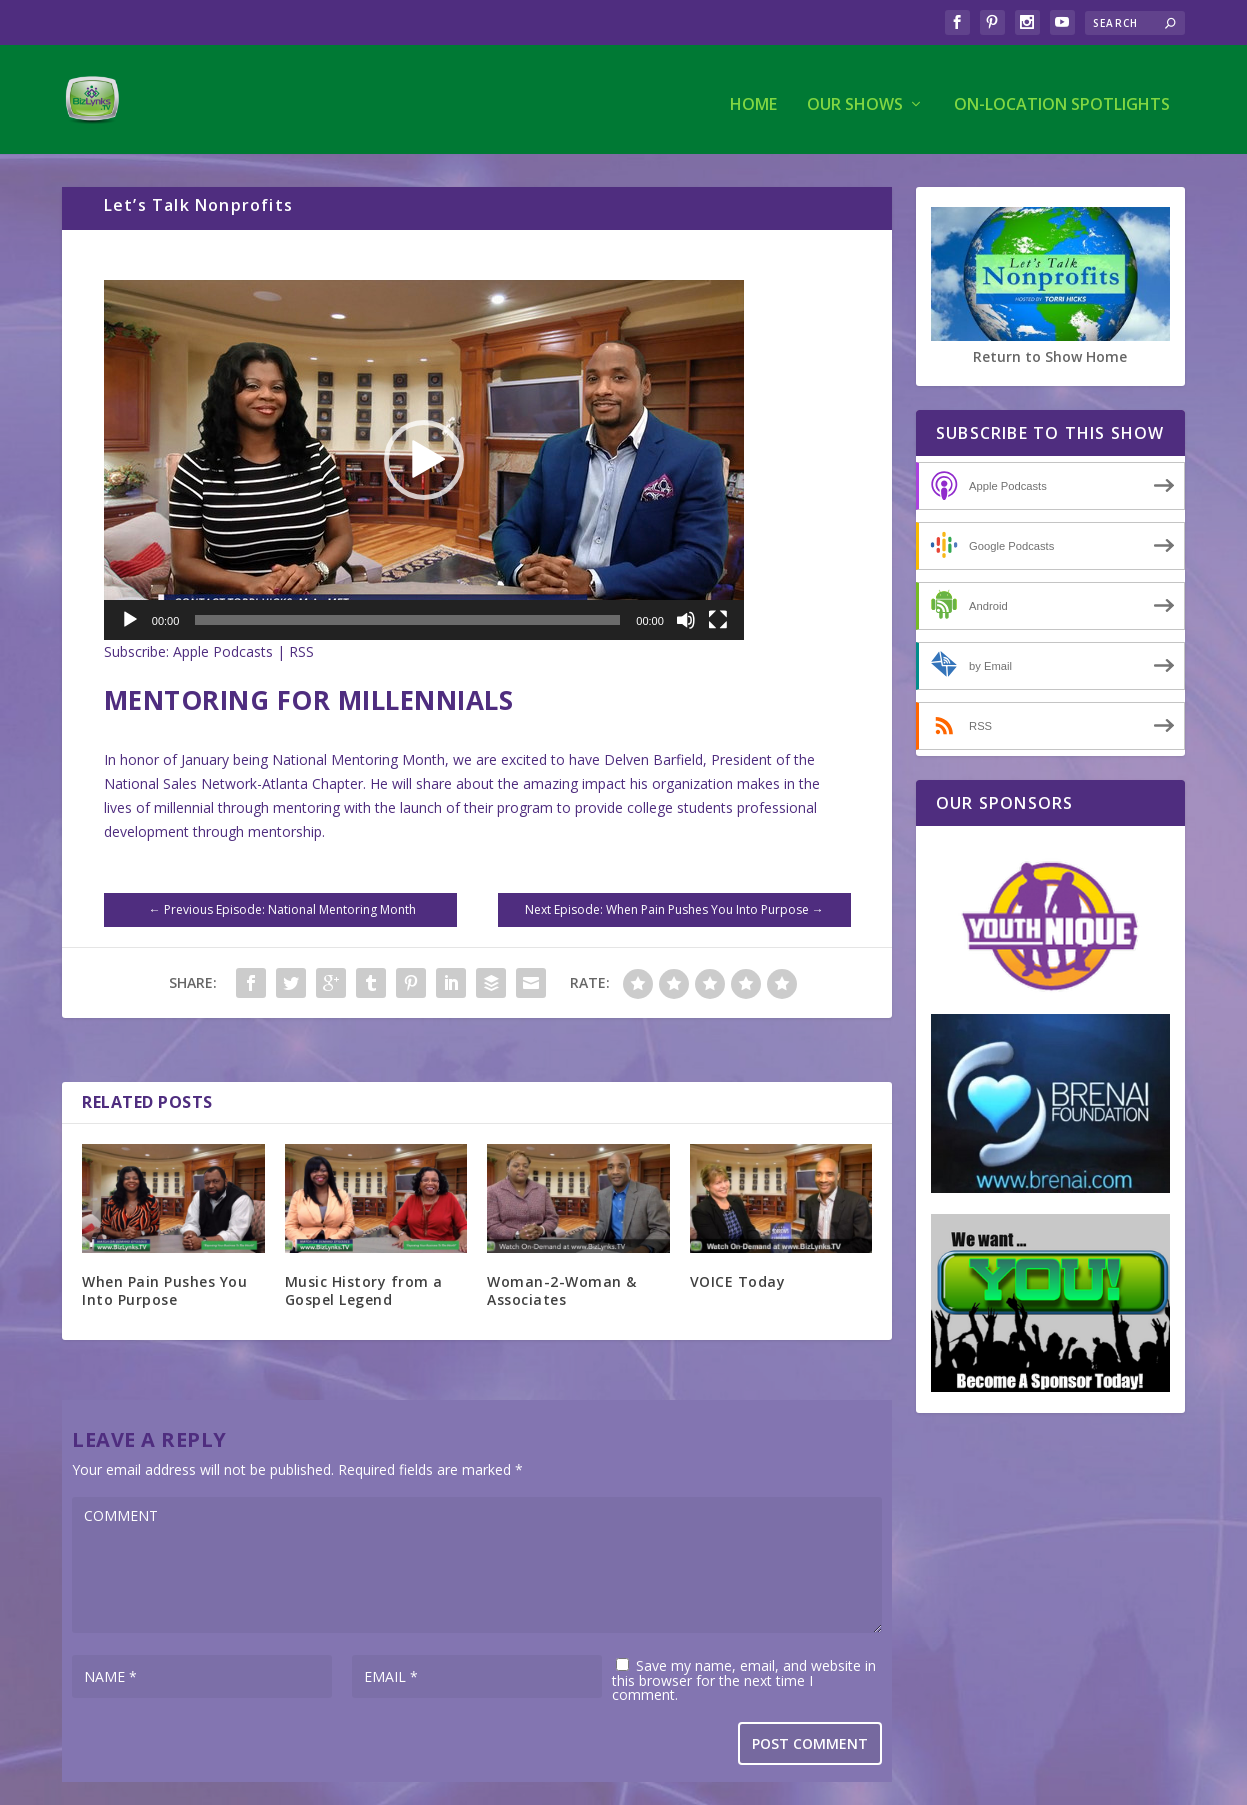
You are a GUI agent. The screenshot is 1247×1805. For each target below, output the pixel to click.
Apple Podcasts (223, 650)
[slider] (407, 619)
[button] (424, 459)
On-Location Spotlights (1062, 96)
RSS (301, 650)
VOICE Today (738, 1280)
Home (753, 96)
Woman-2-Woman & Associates (562, 1289)
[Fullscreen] (718, 619)
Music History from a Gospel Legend (364, 1289)
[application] (424, 459)
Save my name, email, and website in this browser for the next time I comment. (744, 1679)
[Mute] (686, 619)
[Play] (130, 619)
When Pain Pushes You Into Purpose (164, 1289)
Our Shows (855, 96)
